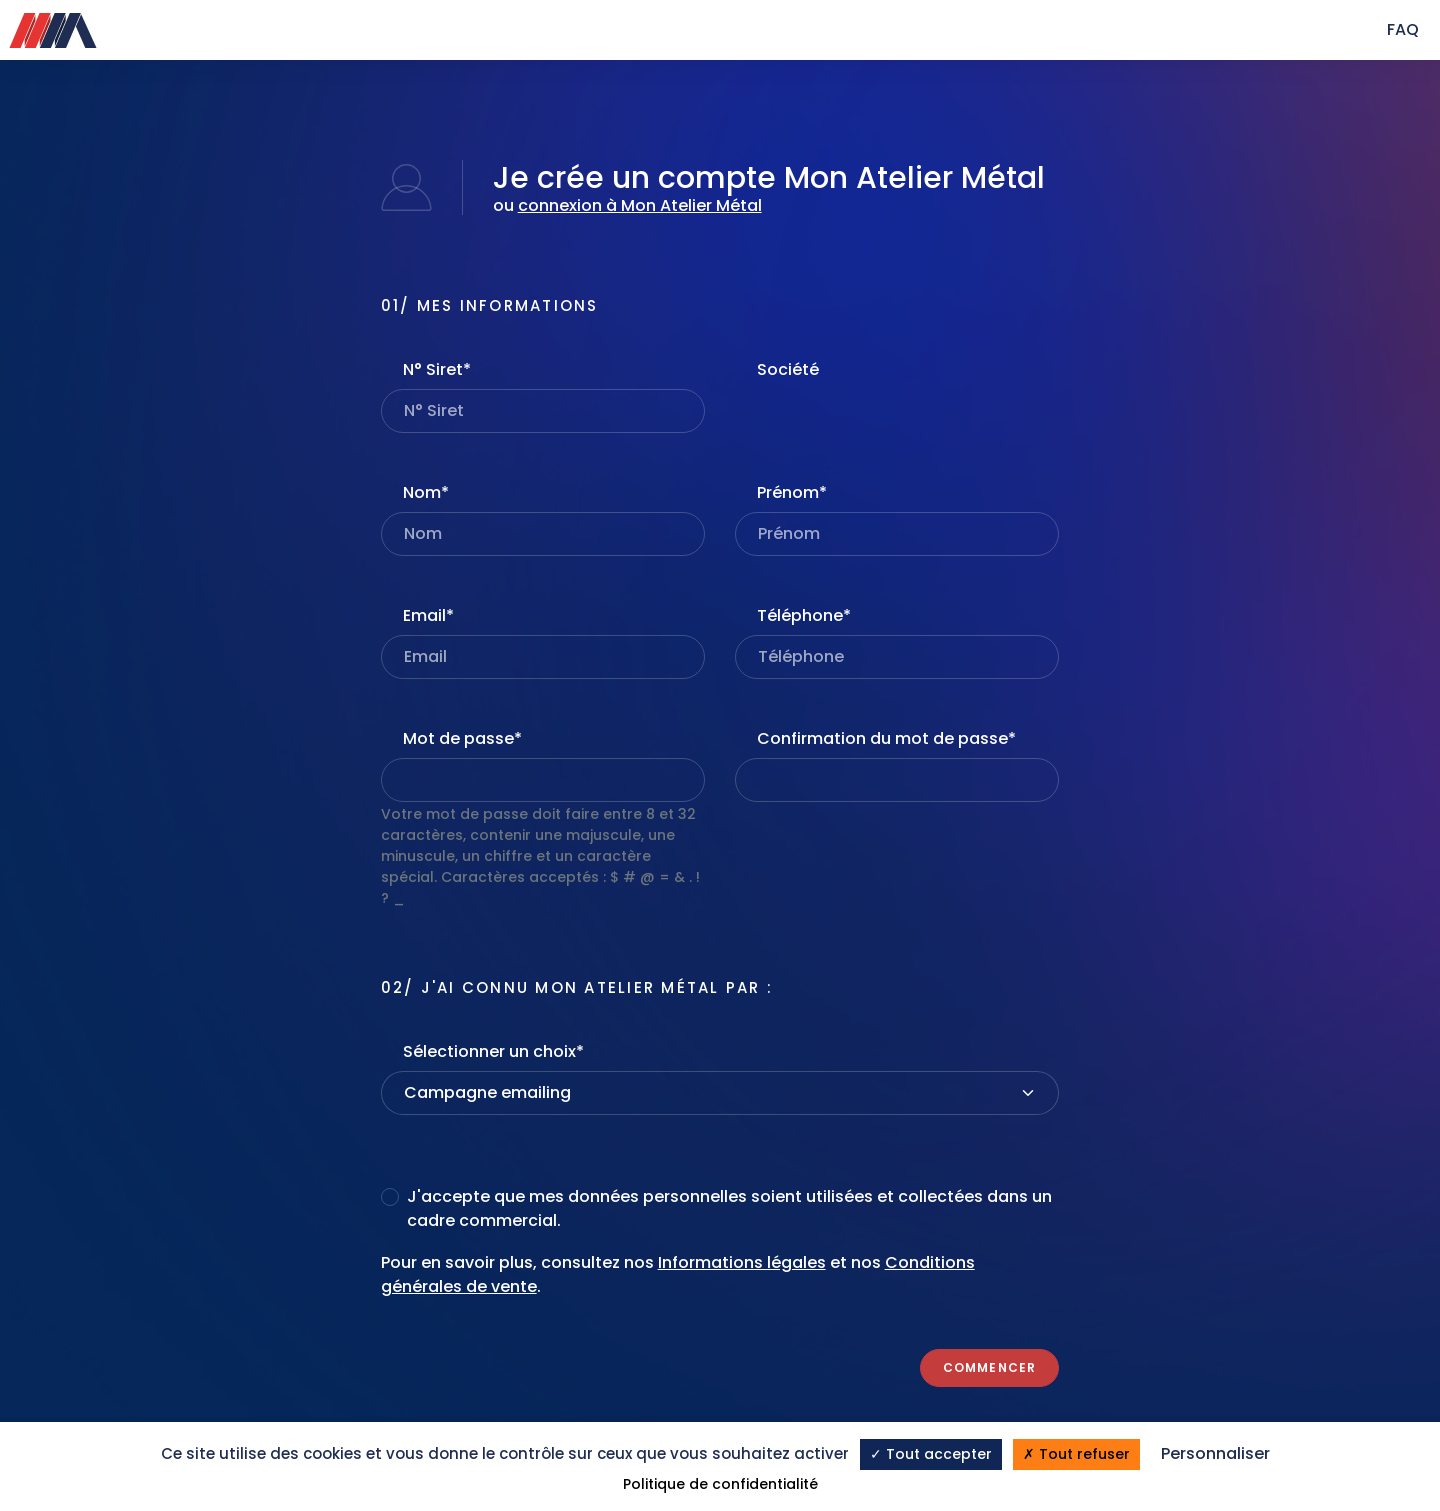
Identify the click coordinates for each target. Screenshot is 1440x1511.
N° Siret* (437, 369)
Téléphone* (804, 615)
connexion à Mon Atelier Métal (640, 205)
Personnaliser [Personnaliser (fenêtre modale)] (1215, 1453)
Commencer (990, 1367)
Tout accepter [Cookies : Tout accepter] (931, 1454)
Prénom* (792, 492)
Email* (428, 615)
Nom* (426, 492)
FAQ (1403, 29)
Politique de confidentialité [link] (720, 1484)
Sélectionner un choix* (493, 1051)
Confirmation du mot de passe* (886, 738)
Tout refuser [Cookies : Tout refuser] (1076, 1454)
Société (788, 369)
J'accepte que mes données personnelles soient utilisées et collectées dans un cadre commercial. (729, 1208)
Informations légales (742, 1262)
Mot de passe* (462, 738)
